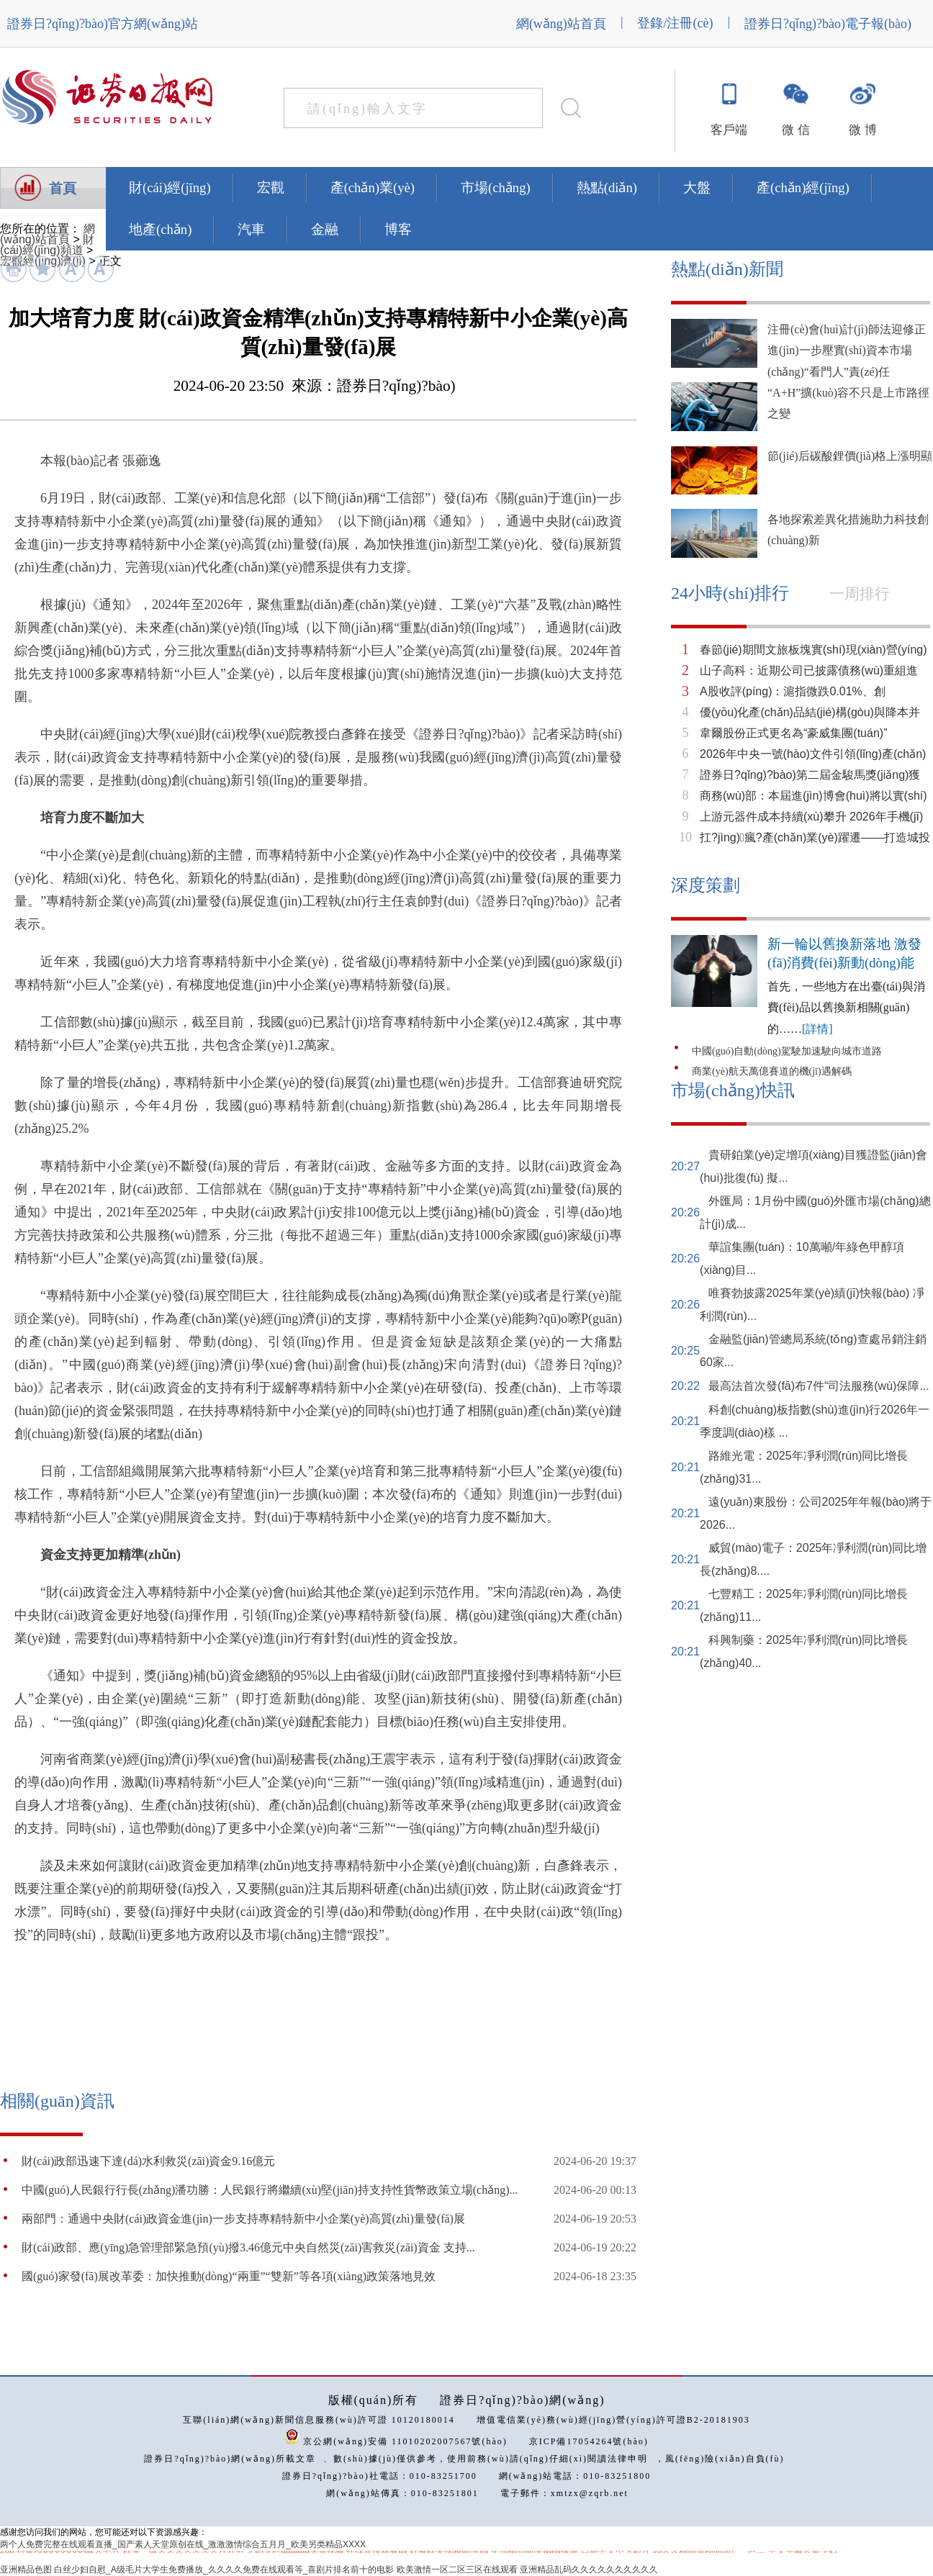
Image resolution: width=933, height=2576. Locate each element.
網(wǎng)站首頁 (561, 24)
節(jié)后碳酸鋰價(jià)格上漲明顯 (849, 456)
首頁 (62, 188)
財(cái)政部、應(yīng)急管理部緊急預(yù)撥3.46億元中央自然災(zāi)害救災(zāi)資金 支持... (248, 2247)
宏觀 (270, 187)
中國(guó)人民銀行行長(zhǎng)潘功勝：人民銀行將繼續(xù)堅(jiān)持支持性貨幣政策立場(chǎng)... (270, 2190)
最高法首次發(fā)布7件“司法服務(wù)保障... (818, 1386)
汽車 (251, 229)
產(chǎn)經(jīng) (803, 187)
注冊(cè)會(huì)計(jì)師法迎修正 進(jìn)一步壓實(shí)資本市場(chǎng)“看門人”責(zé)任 (846, 350)
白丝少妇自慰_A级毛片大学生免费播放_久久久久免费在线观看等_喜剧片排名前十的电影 (224, 2569)
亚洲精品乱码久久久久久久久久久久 (589, 2569)
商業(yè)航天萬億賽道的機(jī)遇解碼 (772, 1071)
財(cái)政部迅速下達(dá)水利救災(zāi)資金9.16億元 (148, 2161)
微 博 (862, 130)
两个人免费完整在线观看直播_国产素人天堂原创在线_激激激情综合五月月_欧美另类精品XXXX (183, 2544)
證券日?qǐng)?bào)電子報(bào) (827, 24)
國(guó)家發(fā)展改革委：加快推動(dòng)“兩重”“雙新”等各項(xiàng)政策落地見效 (229, 2276)
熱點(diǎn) (607, 187)
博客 (398, 229)
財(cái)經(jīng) (170, 187)
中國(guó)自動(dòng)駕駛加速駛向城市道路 (787, 1051)
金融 (324, 229)
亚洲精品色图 (26, 2569)
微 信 (795, 130)
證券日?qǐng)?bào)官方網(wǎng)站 (102, 24)
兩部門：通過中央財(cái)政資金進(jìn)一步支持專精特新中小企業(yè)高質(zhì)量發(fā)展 (243, 2219)
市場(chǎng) (496, 187)
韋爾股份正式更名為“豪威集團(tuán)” (793, 733)
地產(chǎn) (160, 229)
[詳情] (817, 1029)
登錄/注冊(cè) (675, 23)
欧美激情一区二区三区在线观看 (457, 2569)
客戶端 (729, 130)
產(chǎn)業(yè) (372, 187)
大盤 (697, 187)
